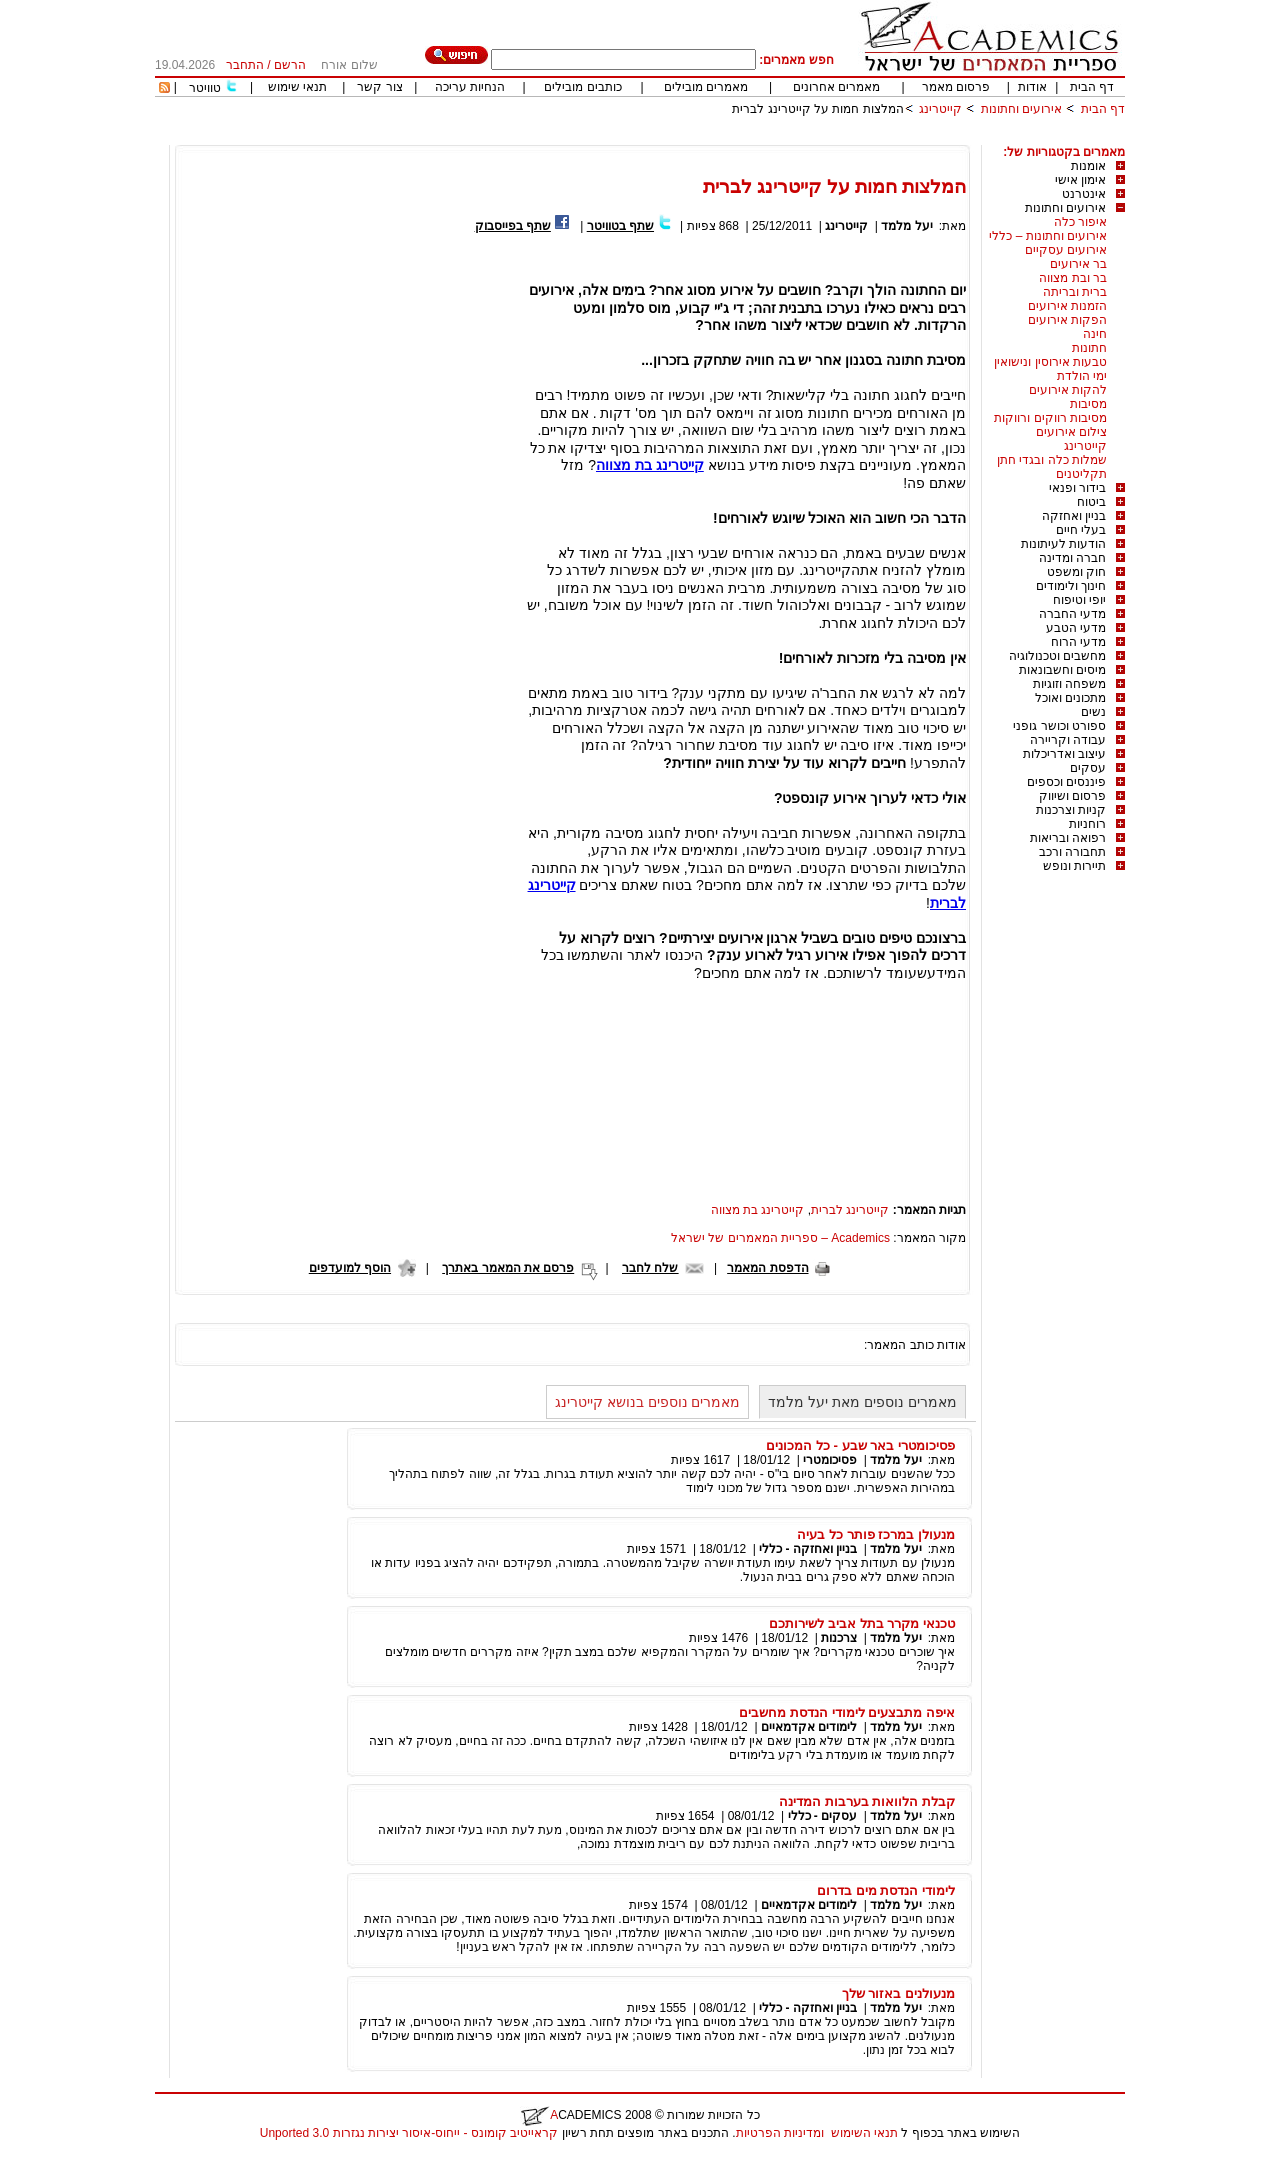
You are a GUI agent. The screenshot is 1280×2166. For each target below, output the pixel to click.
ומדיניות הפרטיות (780, 2133)
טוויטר (205, 88)
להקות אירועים (1068, 390)
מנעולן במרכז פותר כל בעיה (876, 1534)
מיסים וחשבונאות (1062, 670)
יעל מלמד (906, 226)
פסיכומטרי (830, 1460)
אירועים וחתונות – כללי (1048, 236)
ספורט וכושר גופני (1059, 726)
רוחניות (1087, 824)
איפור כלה (1080, 222)
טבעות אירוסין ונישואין (1050, 362)
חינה (1095, 334)
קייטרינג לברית (850, 1210)
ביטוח (1091, 502)
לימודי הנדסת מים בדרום (886, 1890)
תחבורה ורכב (1072, 852)
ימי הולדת (1082, 376)
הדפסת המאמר (767, 1268)
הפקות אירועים (1067, 320)
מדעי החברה (1072, 614)
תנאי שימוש (297, 87)
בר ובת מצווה (1073, 278)
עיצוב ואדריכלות (1064, 754)
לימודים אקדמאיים (809, 1727)
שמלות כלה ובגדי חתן (1052, 460)
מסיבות (1088, 404)
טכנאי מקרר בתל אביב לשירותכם (862, 1623)
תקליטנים (1081, 474)
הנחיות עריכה (470, 87)
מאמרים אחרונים (836, 87)
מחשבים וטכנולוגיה (1057, 656)
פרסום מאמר (956, 87)
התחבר (245, 65)
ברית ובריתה (1075, 292)
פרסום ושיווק (1072, 796)
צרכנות (839, 1638)
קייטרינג (940, 109)
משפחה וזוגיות (1069, 684)
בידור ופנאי (1077, 488)
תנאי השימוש (864, 2133)
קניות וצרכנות (1071, 810)
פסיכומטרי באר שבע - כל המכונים (860, 1445)
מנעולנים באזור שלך (898, 1993)
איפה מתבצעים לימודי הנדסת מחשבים (847, 1712)
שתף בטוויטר (620, 226)
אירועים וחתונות (1021, 109)
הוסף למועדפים (350, 1268)
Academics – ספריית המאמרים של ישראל (780, 1238)
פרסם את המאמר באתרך (508, 1268)
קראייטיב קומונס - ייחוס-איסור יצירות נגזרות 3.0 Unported (409, 2133)
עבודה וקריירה (1068, 740)
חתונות (1089, 348)
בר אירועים (1078, 264)
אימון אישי (1080, 180)
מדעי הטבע (1076, 628)
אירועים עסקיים (1066, 250)
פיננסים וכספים (1066, 782)
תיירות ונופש (1074, 866)
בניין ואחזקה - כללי (808, 1549)
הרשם (290, 65)
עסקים (1088, 768)
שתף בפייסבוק (513, 226)
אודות (1032, 87)
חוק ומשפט (1076, 572)
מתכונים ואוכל (1070, 698)
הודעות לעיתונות (1063, 544)
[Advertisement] (761, 137)
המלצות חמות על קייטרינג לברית (817, 109)
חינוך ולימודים (1071, 586)
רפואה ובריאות (1068, 838)
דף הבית (1092, 87)
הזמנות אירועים (1067, 306)
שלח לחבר (650, 1268)
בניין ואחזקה (1074, 516)
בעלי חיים (1081, 530)
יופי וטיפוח (1079, 600)
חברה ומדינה (1072, 558)
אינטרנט (1084, 194)
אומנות (1088, 166)
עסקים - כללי (823, 1816)
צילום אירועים (1071, 432)
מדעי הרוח (1078, 642)
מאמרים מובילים (706, 87)
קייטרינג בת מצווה (758, 1210)
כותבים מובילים (582, 87)
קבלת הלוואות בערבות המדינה (867, 1801)
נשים (1093, 712)
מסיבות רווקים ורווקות (1050, 418)
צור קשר (379, 87)
